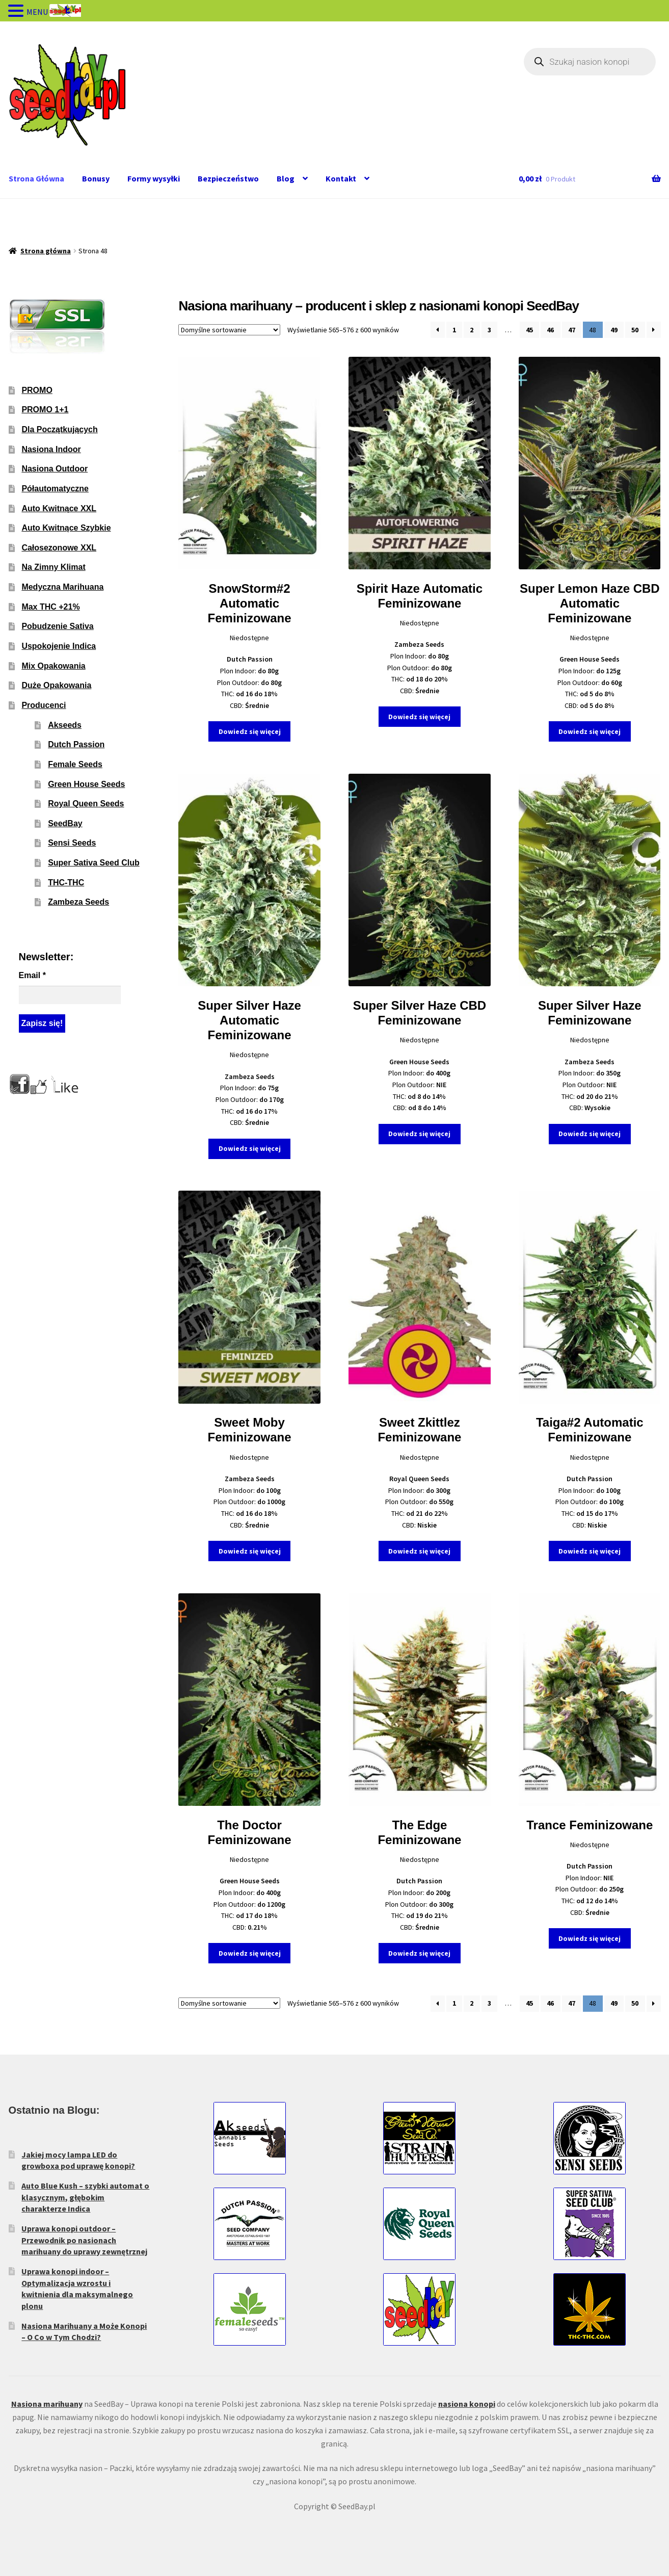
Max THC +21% (50, 606)
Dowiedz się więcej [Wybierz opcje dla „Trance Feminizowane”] (589, 1938)
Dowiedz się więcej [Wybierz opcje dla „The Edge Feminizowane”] (419, 1953)
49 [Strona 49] (614, 329)
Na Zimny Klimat (53, 567)
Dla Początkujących (59, 429)
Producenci (43, 705)
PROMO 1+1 (44, 409)
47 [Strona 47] (571, 329)
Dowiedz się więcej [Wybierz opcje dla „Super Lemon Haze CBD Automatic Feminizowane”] (589, 731)
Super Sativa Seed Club (94, 862)
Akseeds (65, 725)
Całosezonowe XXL (58, 547)
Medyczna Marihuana (62, 587)
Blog (286, 178)
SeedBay (65, 823)
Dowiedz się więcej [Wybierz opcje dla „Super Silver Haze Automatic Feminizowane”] (250, 1148)
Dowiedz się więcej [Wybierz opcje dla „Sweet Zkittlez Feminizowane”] (419, 1551)
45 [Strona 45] (529, 329)
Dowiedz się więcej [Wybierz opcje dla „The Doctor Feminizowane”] (250, 1953)
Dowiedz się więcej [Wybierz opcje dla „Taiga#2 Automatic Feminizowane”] (589, 1551)
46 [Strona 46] (550, 329)
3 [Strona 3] (489, 329)
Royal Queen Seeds (86, 803)
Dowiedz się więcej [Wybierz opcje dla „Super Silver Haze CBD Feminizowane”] (419, 1133)
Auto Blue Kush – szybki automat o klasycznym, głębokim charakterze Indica (85, 2197)
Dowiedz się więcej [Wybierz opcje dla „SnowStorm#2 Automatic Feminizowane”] (250, 731)
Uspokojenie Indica (58, 646)
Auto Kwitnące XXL (58, 508)
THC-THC (66, 882)
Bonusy (96, 178)
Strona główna (45, 250)
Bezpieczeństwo (228, 178)
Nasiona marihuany (47, 2404)
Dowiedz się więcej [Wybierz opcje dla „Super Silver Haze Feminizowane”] (589, 1133)
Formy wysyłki (153, 178)
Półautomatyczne (55, 488)
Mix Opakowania (53, 666)
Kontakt (341, 178)
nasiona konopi (466, 2404)
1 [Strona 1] (454, 329)
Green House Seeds (86, 784)
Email (32, 975)
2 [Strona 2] (471, 329)
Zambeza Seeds (78, 902)
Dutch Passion (76, 744)
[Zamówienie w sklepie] (229, 329)
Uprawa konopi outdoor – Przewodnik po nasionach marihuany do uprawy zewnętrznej (84, 2239)
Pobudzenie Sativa (57, 626)
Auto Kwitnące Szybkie (66, 527)
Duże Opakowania (56, 685)
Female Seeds (75, 764)
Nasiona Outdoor (54, 468)
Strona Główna (36, 178)
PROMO (36, 390)
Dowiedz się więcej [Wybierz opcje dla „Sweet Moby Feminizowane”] (250, 1551)
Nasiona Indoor (51, 449)
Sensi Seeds (72, 842)
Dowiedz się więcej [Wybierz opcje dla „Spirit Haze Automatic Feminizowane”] (419, 716)
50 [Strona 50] (634, 329)
